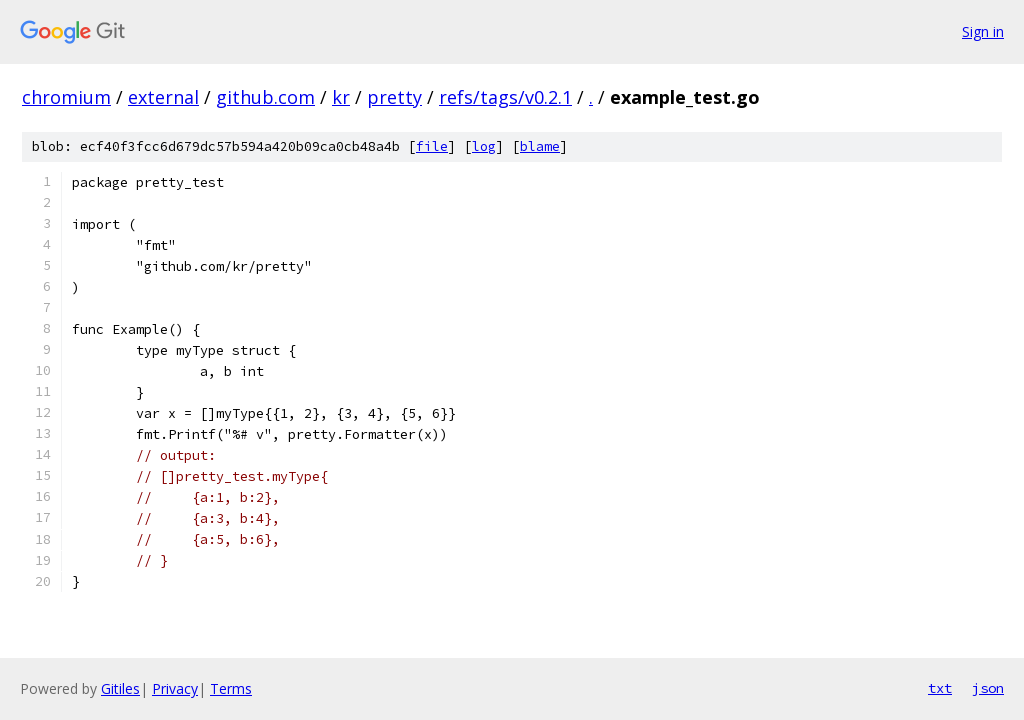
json (988, 688)
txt (940, 688)
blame (540, 146)
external (163, 97)
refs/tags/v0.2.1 (505, 97)
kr (341, 97)
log (484, 146)
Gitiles (120, 688)
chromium (66, 97)
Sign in (983, 31)
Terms (231, 688)
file (432, 146)
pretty (394, 97)
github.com (265, 97)
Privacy (175, 688)
